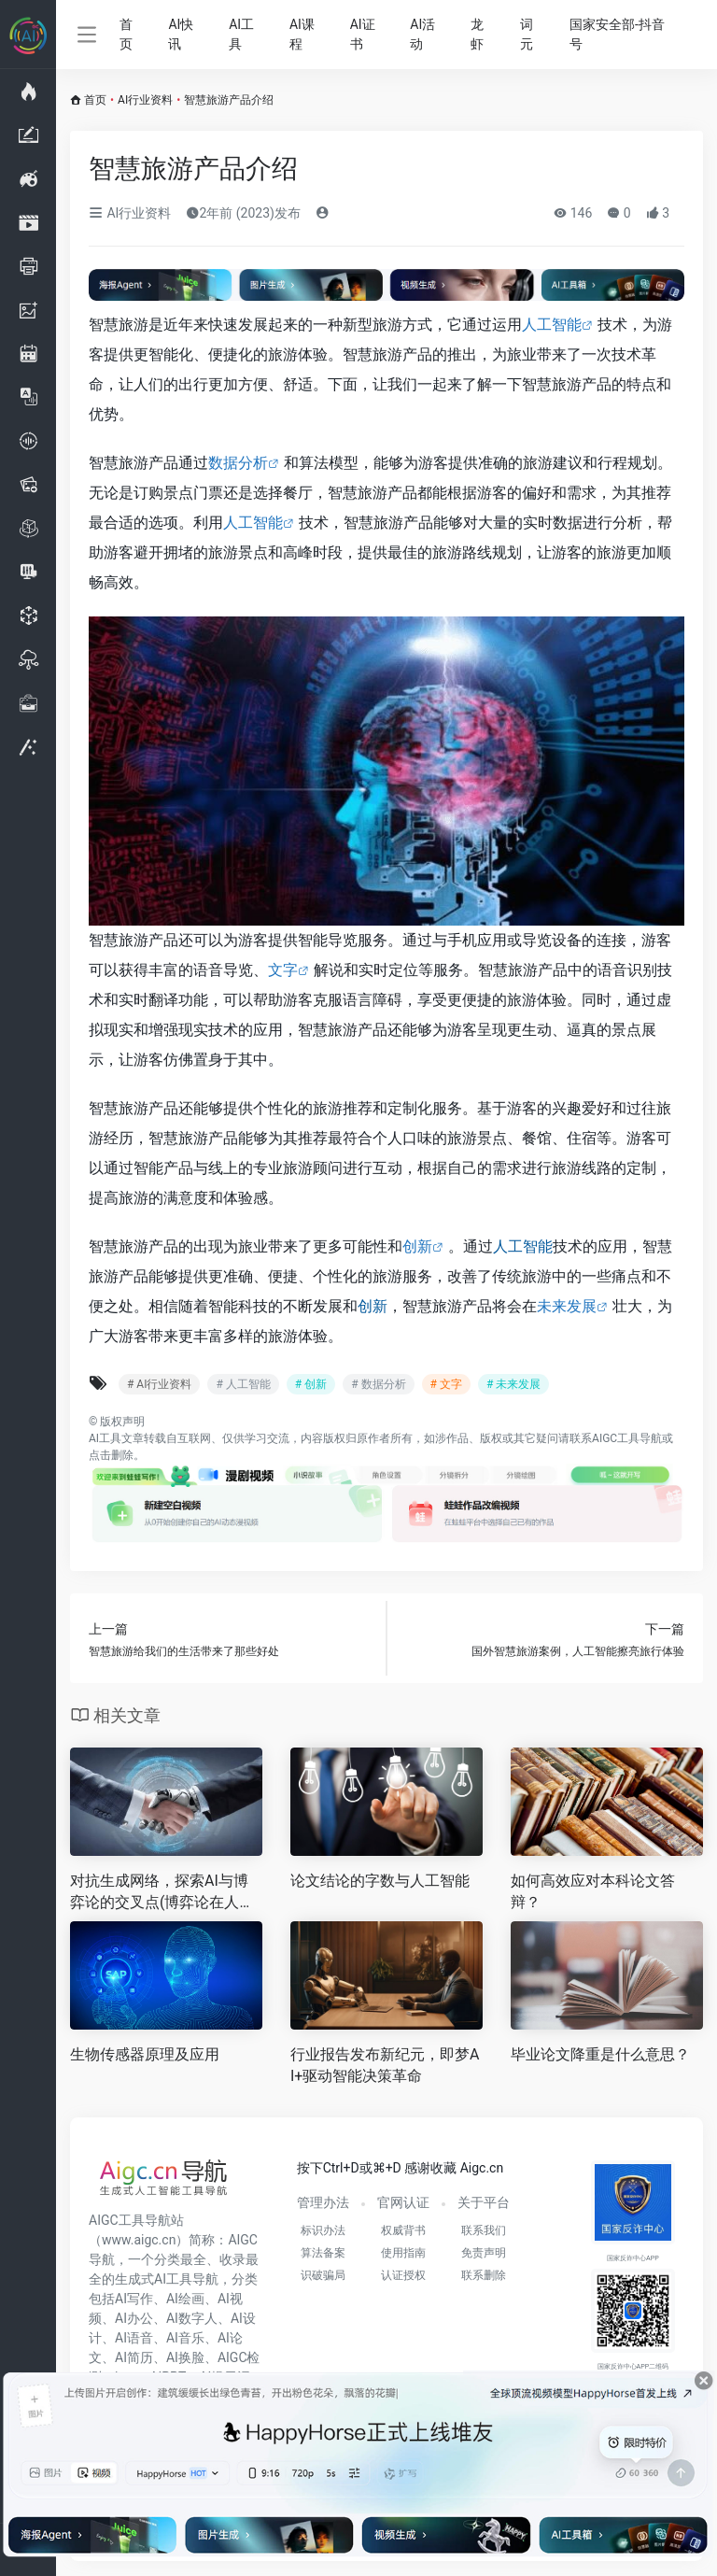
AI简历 (134, 2357)
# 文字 (446, 1384)
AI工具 (241, 34)
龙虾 (477, 34)
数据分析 (238, 463)
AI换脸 (185, 2357)
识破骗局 (323, 2275)
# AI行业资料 (159, 1384)
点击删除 (111, 1455)
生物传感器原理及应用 (144, 2054)
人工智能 (552, 324)
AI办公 (134, 2318)
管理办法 (323, 2202)
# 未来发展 (513, 1384)
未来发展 (567, 1306)
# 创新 (311, 1384)
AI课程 (302, 34)
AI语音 (134, 2337)
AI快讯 (180, 34)
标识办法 (323, 2230)
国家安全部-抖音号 (617, 34)
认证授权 (403, 2275)
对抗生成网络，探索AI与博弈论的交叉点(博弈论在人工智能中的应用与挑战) (162, 1893)
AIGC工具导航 (627, 1438)
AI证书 (362, 34)
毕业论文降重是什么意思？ (600, 2054)
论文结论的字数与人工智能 (380, 1881)
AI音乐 (185, 2337)
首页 (126, 34)
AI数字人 (192, 2318)
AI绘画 (185, 2298)
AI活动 (422, 34)
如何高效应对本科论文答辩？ (593, 1891)
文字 (283, 970)
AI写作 (134, 2298)
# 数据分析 (378, 1384)
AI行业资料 (145, 99)
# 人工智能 (243, 1384)
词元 (526, 34)
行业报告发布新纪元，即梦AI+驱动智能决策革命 (384, 2065)
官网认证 (403, 2202)
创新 (417, 1246)
